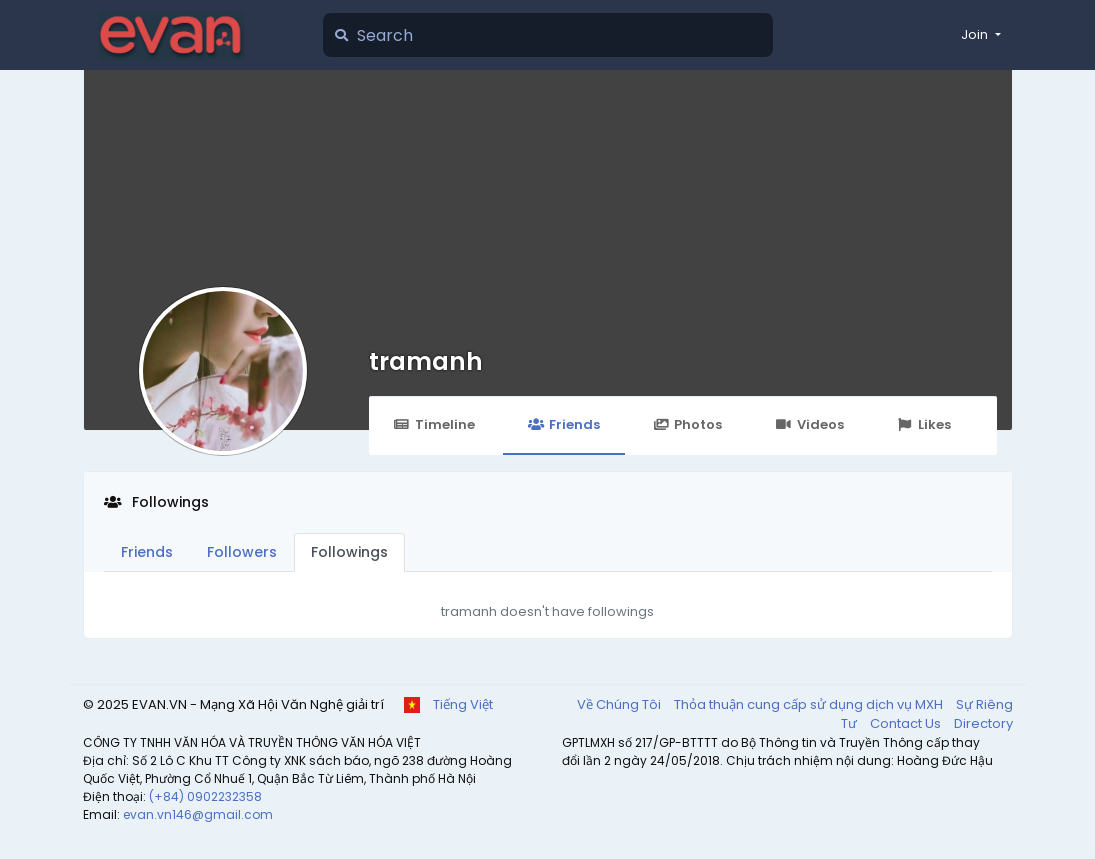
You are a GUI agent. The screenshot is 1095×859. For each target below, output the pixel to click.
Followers (242, 552)
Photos (687, 424)
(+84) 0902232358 (205, 796)
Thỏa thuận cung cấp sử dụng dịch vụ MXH (810, 704)
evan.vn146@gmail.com (198, 814)
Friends (564, 424)
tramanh (426, 361)
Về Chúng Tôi (620, 704)
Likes (924, 424)
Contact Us (907, 723)
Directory (983, 723)
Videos (809, 424)
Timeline (434, 424)
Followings (349, 552)
